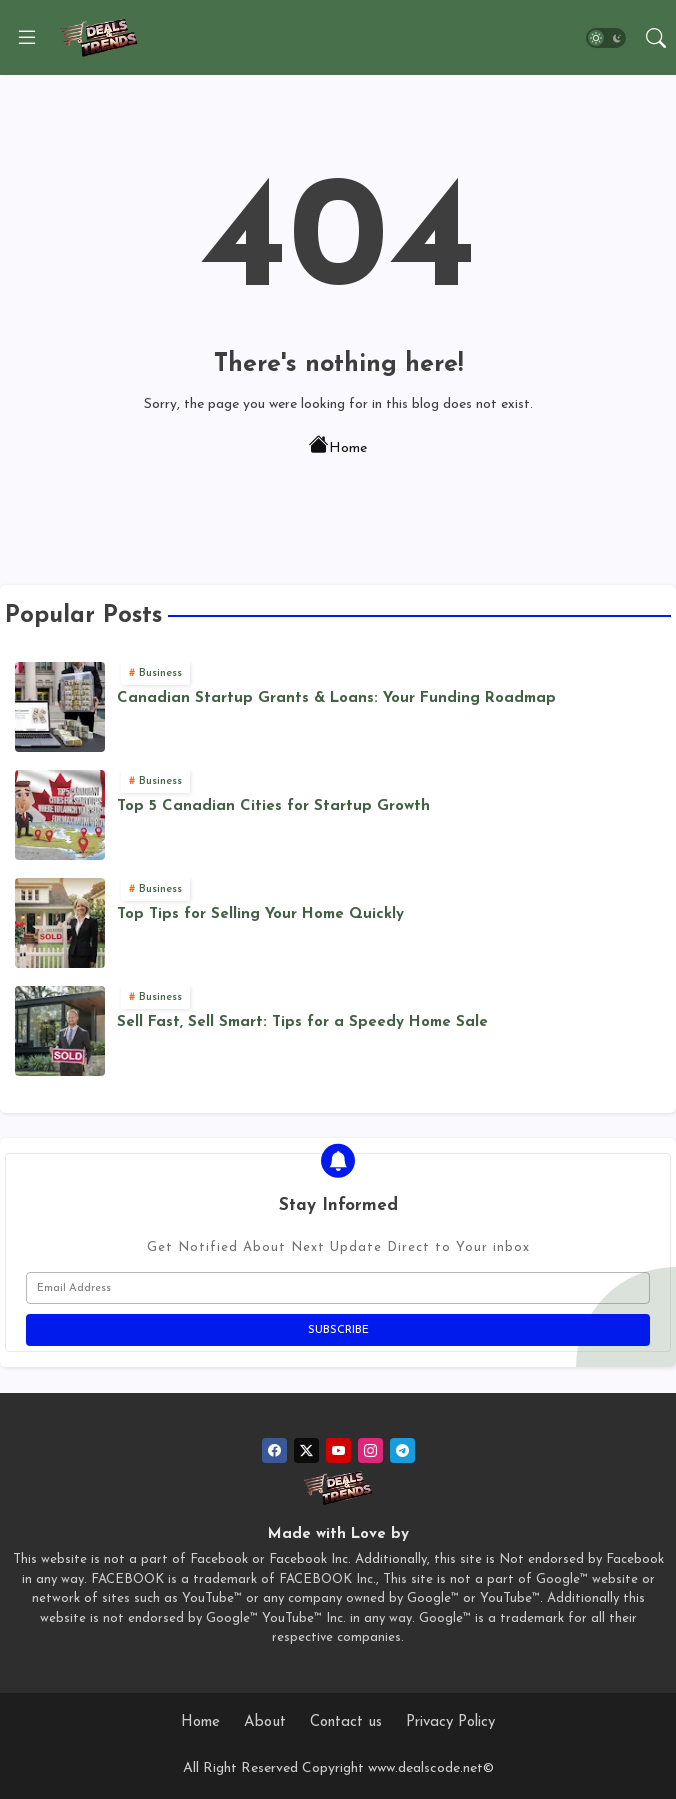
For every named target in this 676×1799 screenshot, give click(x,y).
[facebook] (274, 1450)
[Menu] (27, 38)
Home (338, 447)
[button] (606, 38)
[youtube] (338, 1450)
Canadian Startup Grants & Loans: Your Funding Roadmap (336, 698)
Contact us (346, 1722)
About (265, 1722)
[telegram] (402, 1450)
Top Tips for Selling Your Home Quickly (260, 914)
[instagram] (370, 1450)
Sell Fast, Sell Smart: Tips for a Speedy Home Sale (302, 1022)
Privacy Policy (450, 1722)
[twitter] (306, 1450)
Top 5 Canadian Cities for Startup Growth (273, 806)
